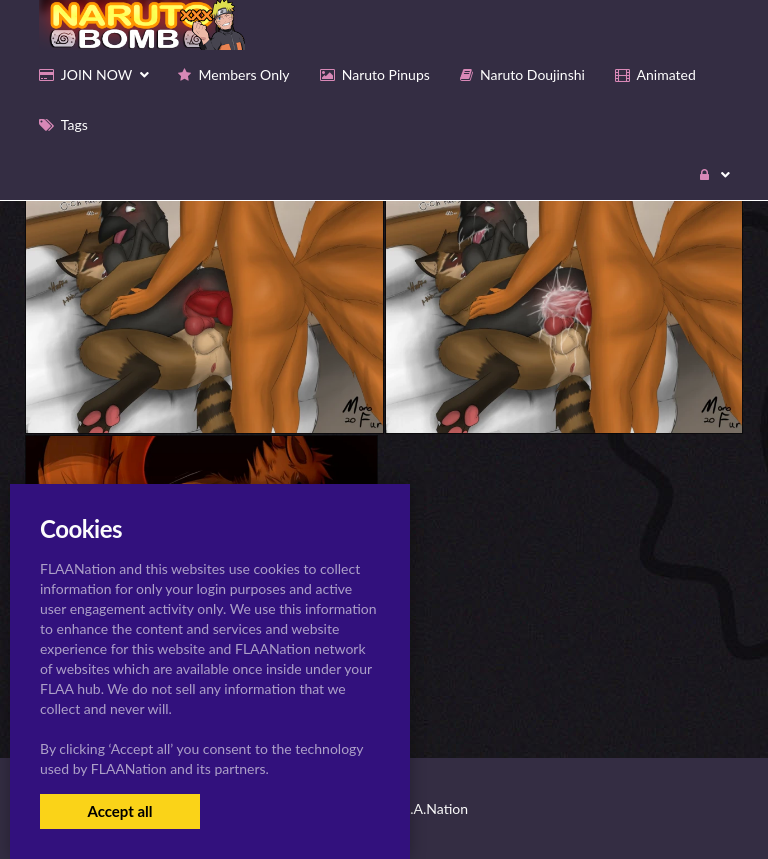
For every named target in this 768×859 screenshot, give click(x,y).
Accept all (119, 811)
